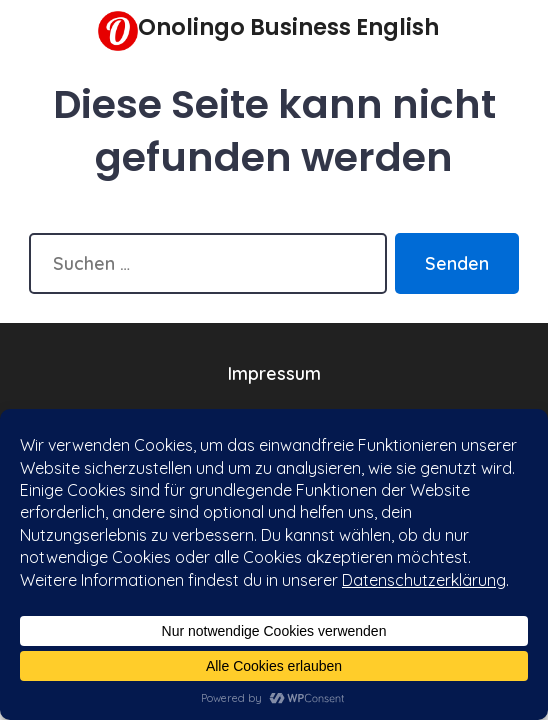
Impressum (274, 373)
